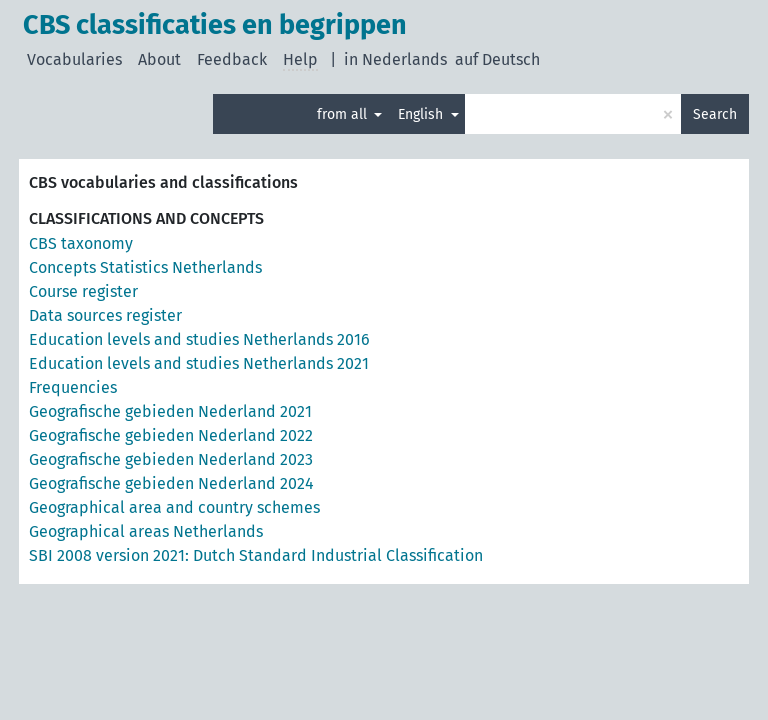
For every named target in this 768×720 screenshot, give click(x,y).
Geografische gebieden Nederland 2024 (171, 483)
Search (715, 114)
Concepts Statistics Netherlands (145, 267)
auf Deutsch (497, 59)
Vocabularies (74, 59)
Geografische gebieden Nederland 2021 (170, 411)
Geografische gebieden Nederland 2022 (171, 435)
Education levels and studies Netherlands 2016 (199, 339)
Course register (83, 291)
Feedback (232, 59)
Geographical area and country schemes (174, 507)
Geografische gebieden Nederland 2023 (171, 459)
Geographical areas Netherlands (146, 531)
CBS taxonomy (81, 243)
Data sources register (105, 315)
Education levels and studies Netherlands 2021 (199, 363)
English (422, 114)
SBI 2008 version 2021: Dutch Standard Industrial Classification (256, 555)
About (159, 59)
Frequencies (73, 387)
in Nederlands (395, 59)
